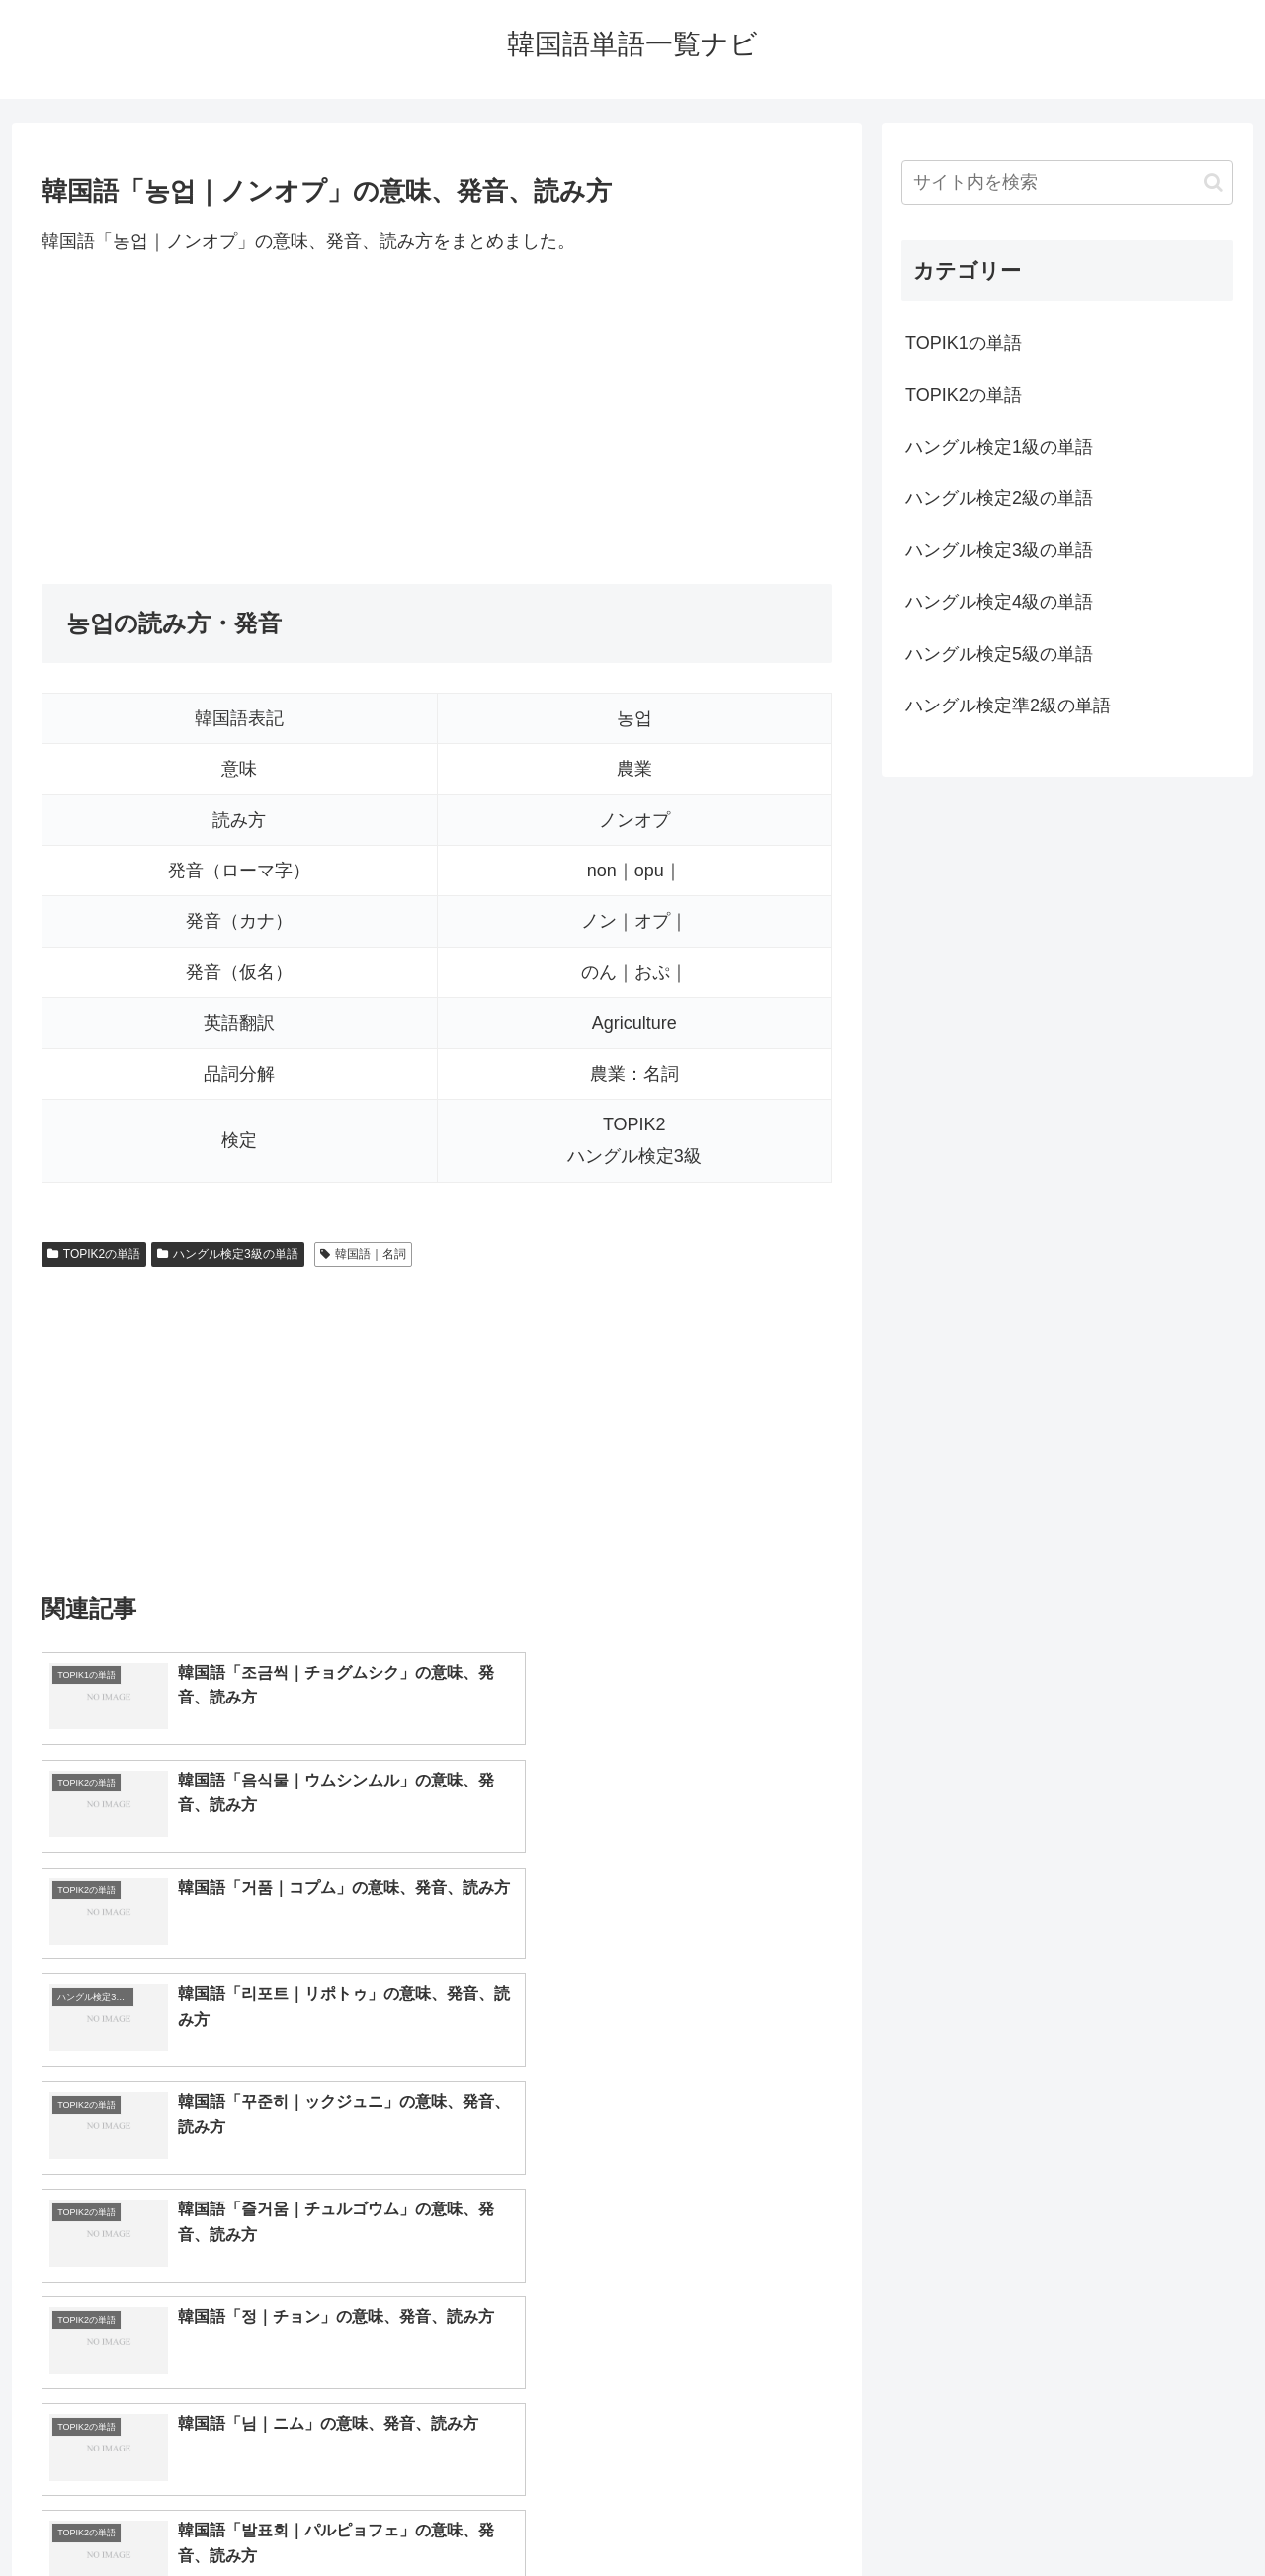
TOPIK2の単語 (93, 1254)
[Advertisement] (437, 420)
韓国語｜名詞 (363, 1254)
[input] (1067, 182)
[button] (1213, 182)
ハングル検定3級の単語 (227, 1254)
